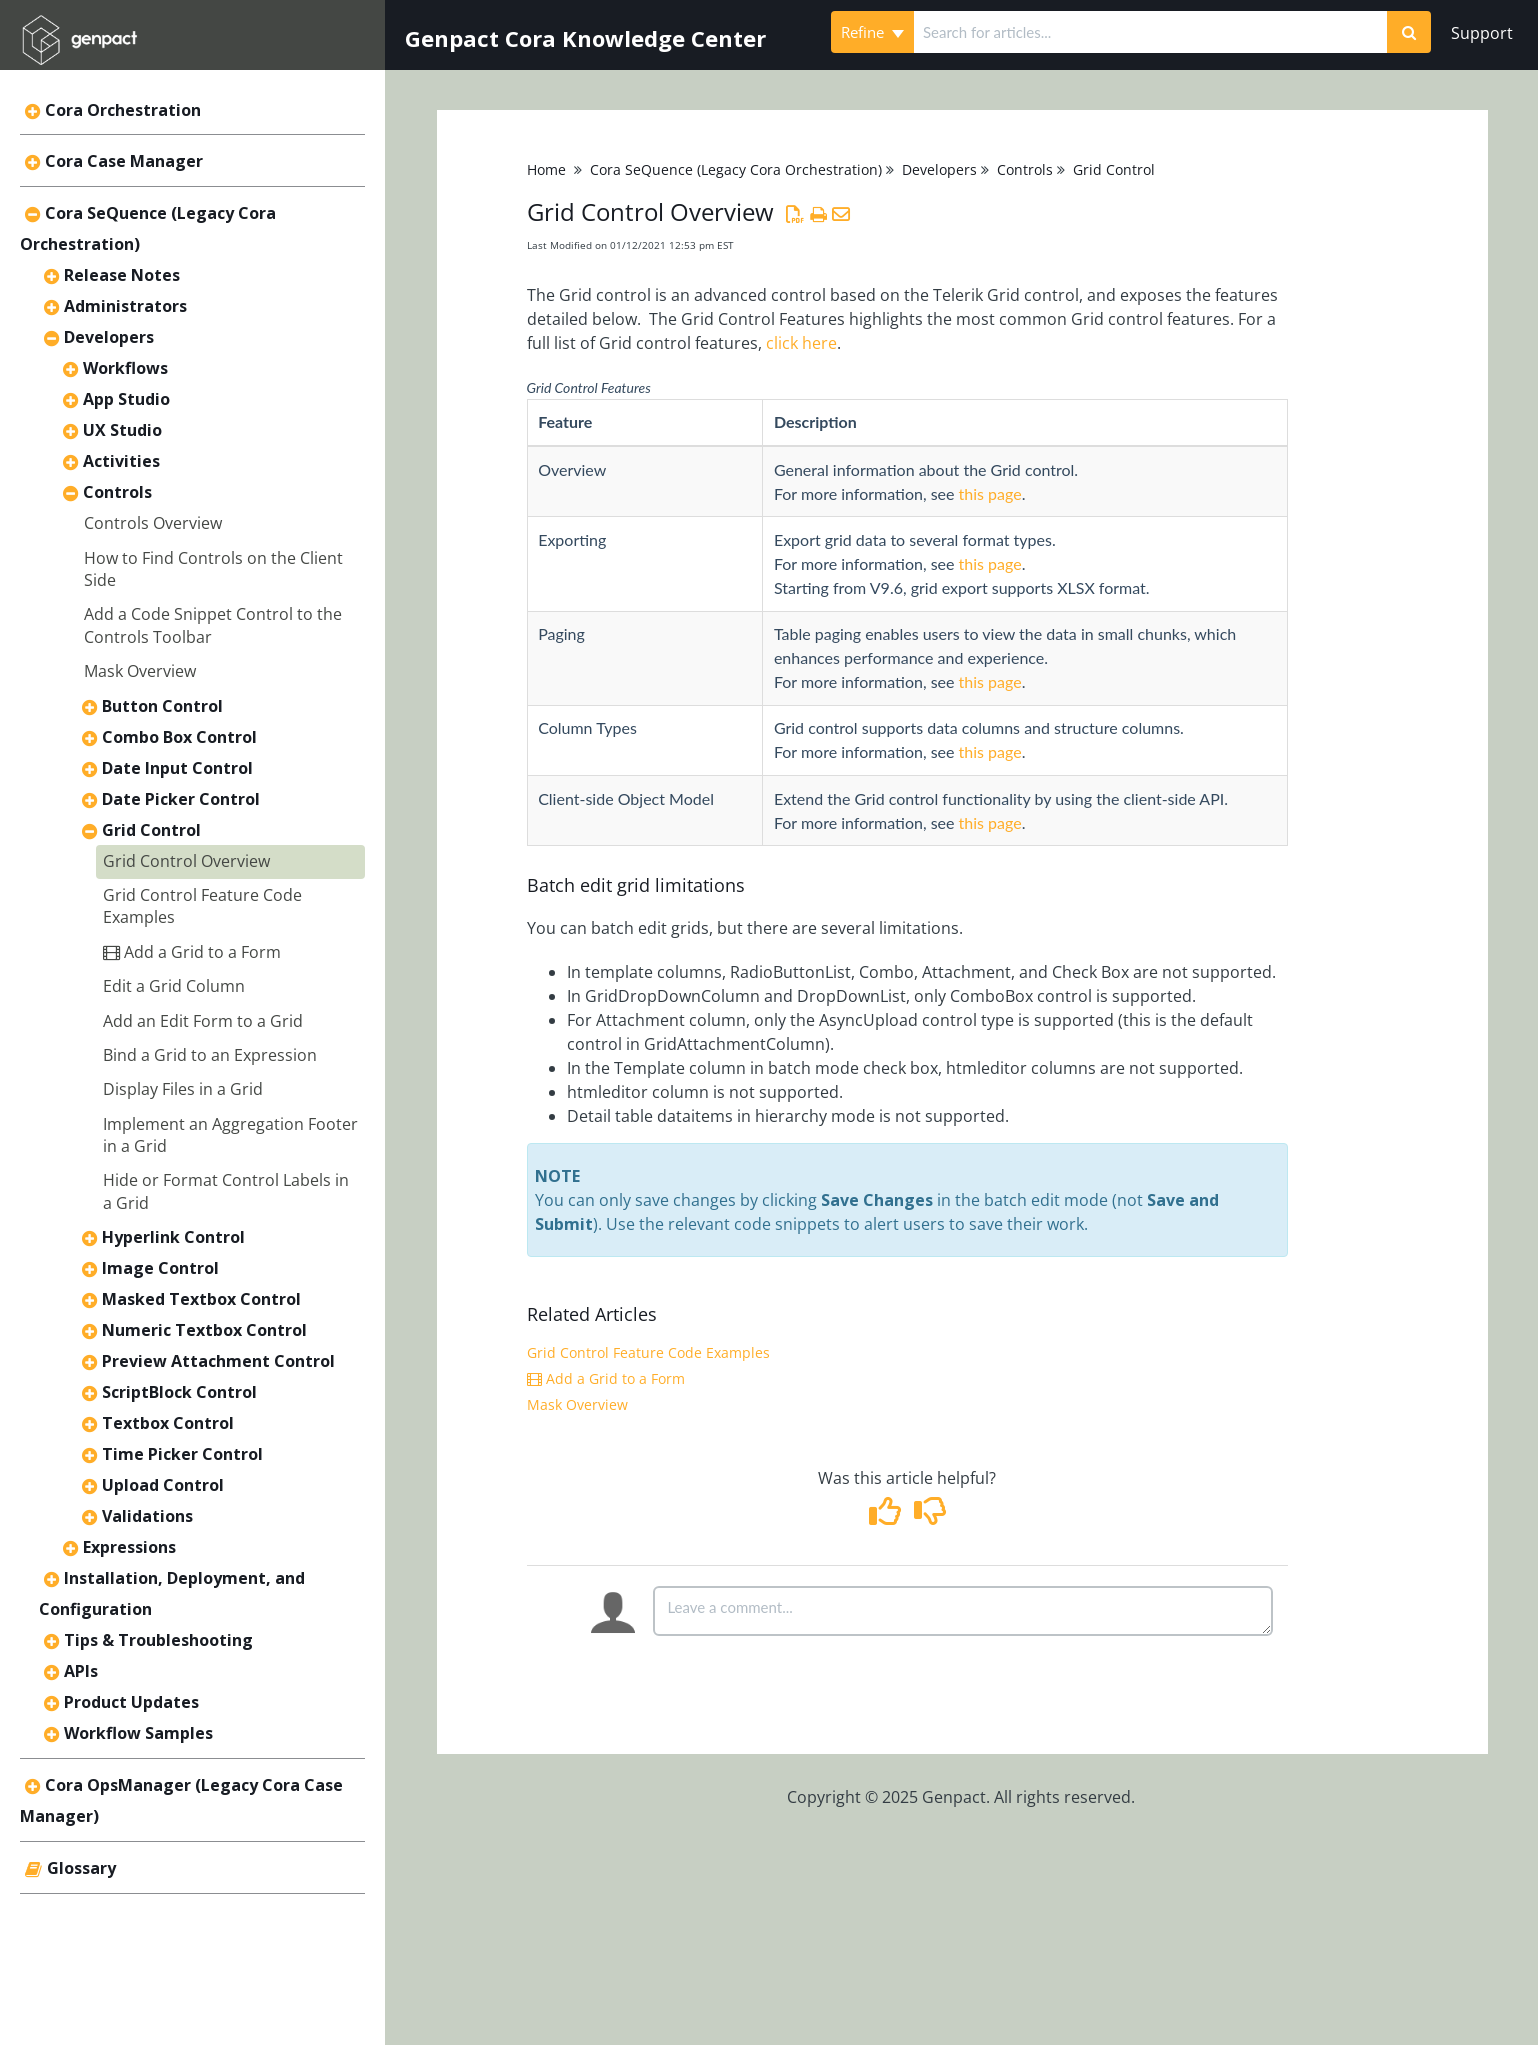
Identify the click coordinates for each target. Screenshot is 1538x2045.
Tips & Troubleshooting (158, 1640)
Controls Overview (153, 523)
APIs (81, 1671)
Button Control (162, 706)
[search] (1150, 32)
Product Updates (131, 1702)
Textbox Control (168, 1423)
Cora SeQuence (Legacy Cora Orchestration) (736, 169)
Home (546, 169)
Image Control (160, 1268)
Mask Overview (140, 671)
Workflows (125, 368)
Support (1482, 33)
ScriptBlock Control (179, 1392)
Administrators (125, 306)
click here (801, 343)
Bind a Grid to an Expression (210, 1055)
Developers (109, 337)
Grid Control (151, 830)
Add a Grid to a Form (192, 952)
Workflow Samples (138, 1733)
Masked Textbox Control (201, 1299)
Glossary (81, 1868)
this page (990, 493)
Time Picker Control (182, 1454)
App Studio (126, 399)
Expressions (129, 1547)
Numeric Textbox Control (204, 1330)
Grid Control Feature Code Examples (648, 1352)
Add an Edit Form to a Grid (203, 1021)
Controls (117, 492)
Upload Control (163, 1485)
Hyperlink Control (173, 1237)
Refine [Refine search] (872, 32)
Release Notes (122, 275)
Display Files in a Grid (183, 1089)
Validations (147, 1516)
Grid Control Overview (186, 861)
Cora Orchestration (123, 110)
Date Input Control (177, 768)
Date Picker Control (181, 799)
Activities (121, 461)
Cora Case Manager (124, 161)
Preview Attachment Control (218, 1361)
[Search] (1409, 32)
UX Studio (122, 430)
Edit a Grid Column (174, 986)
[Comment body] (963, 1611)
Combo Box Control (179, 737)
